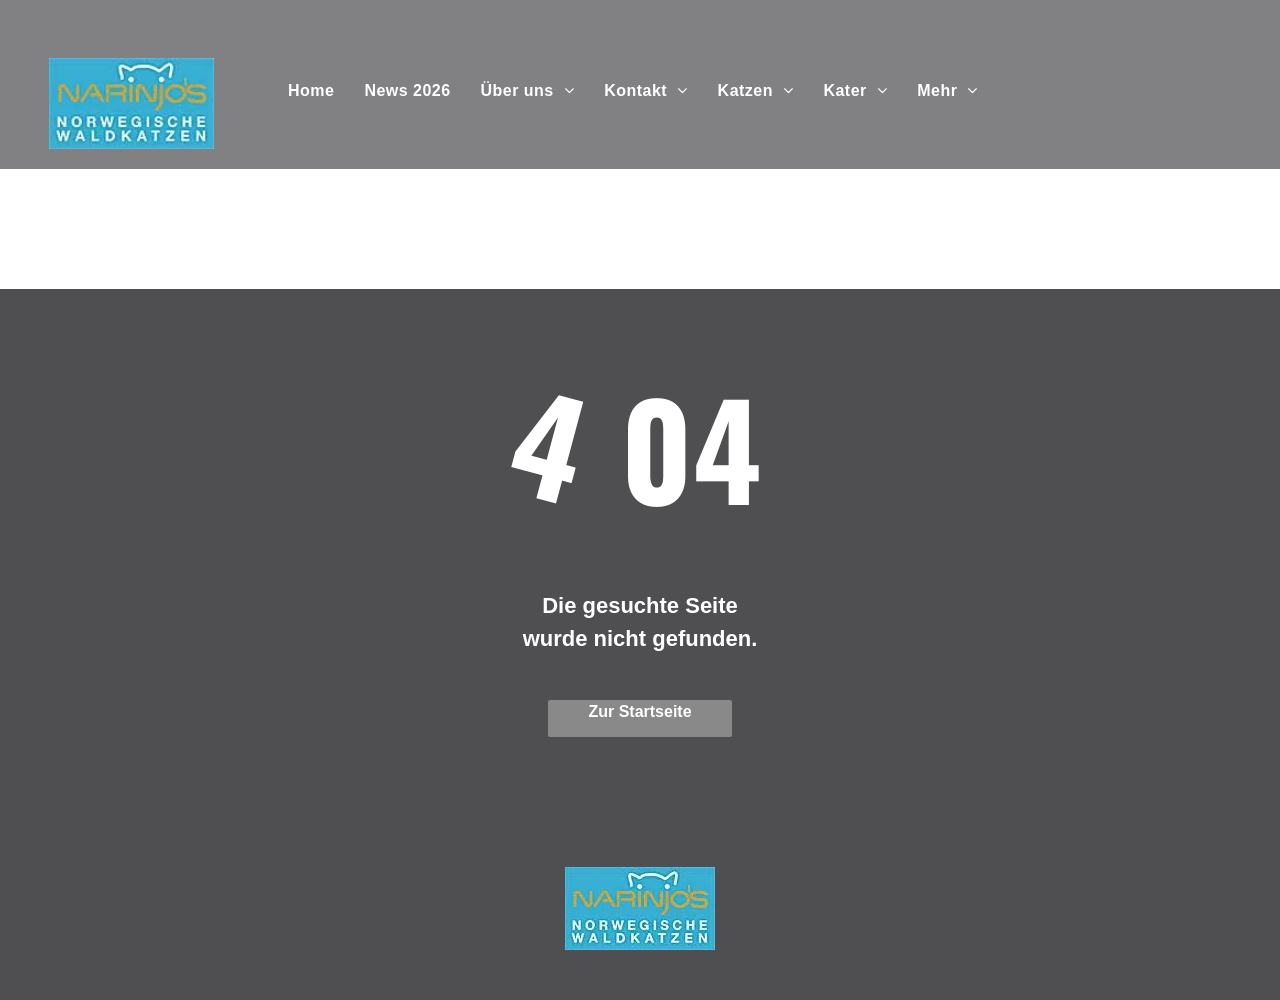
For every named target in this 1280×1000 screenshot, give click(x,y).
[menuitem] (311, 91)
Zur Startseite (639, 711)
